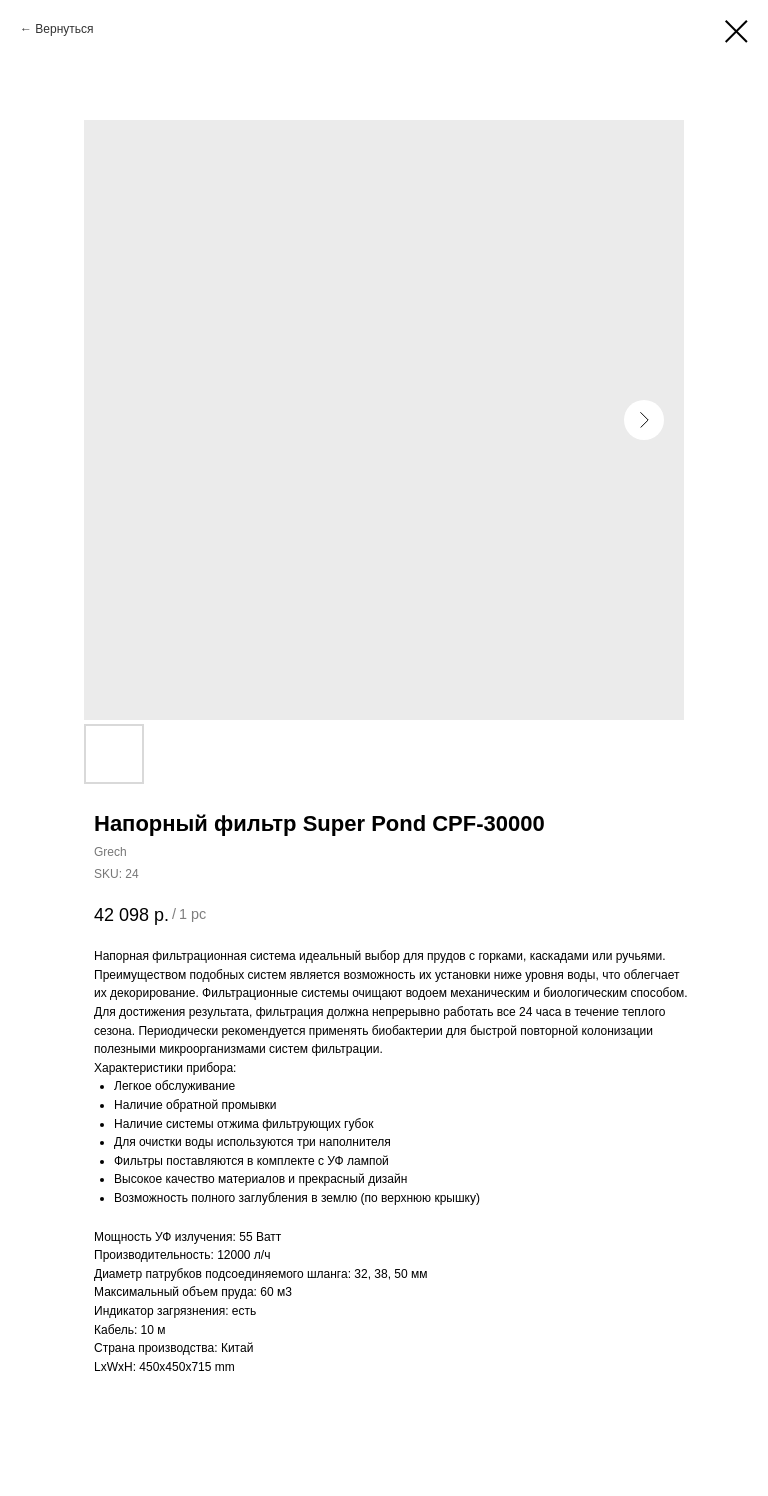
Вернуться (64, 29)
